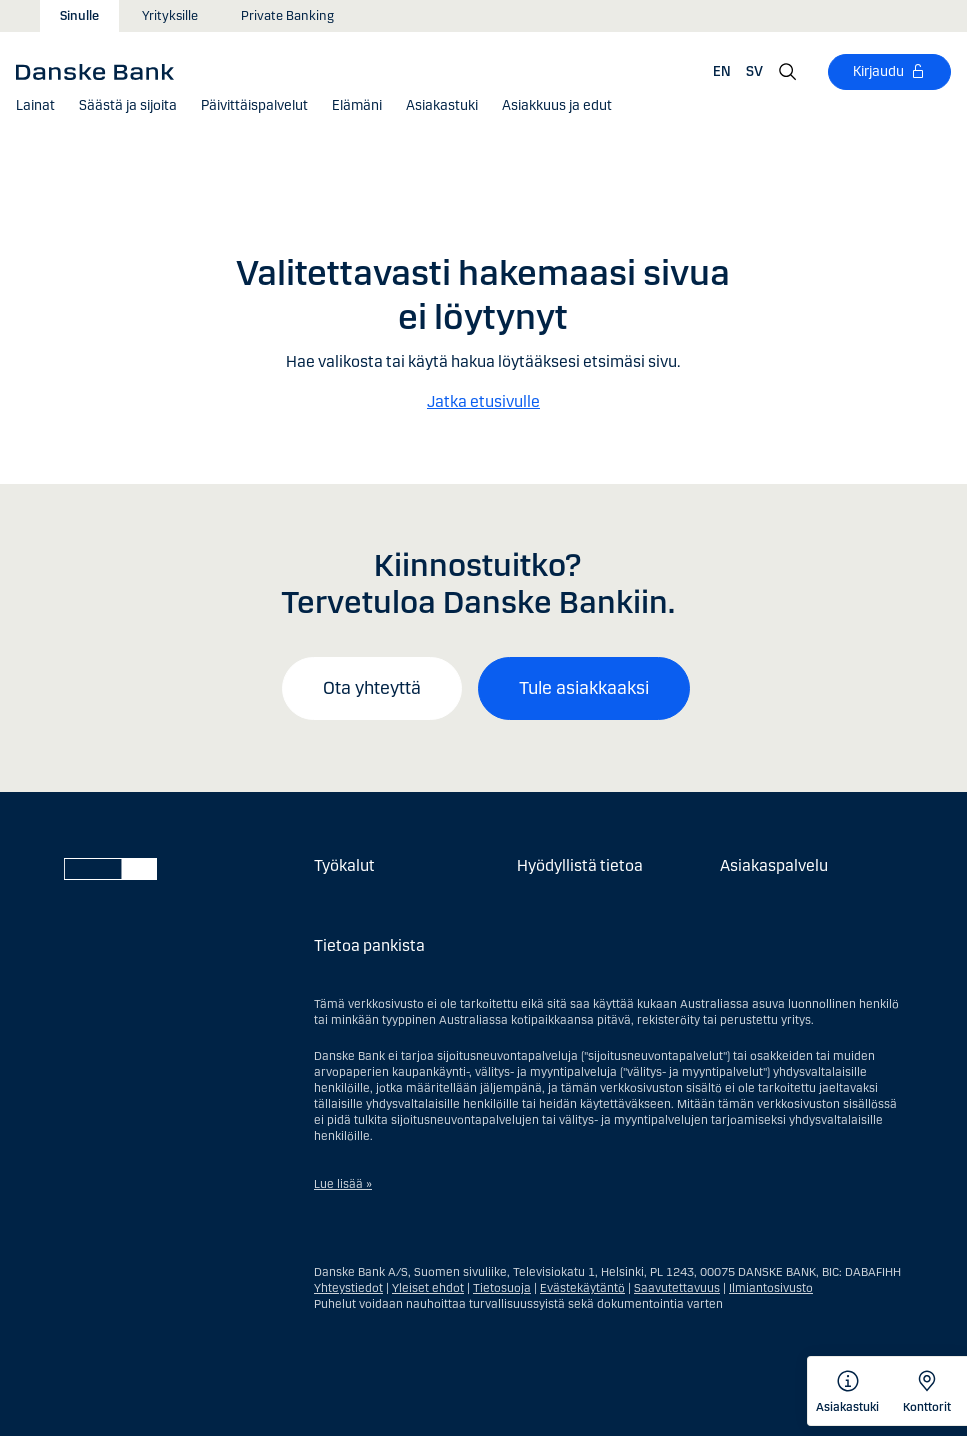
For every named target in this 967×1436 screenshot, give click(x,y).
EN (722, 71)
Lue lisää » (343, 1184)
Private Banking (287, 16)
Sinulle (79, 16)
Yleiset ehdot (428, 1288)
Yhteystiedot (348, 1288)
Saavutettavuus (677, 1288)
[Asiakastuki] (442, 106)
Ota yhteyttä (372, 688)
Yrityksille (170, 16)
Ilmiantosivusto (771, 1288)
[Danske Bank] (101, 71)
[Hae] (788, 72)
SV (754, 71)
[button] (35, 106)
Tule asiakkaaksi (584, 688)
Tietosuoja (502, 1288)
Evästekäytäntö (582, 1288)
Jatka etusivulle (483, 401)
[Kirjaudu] (889, 72)
